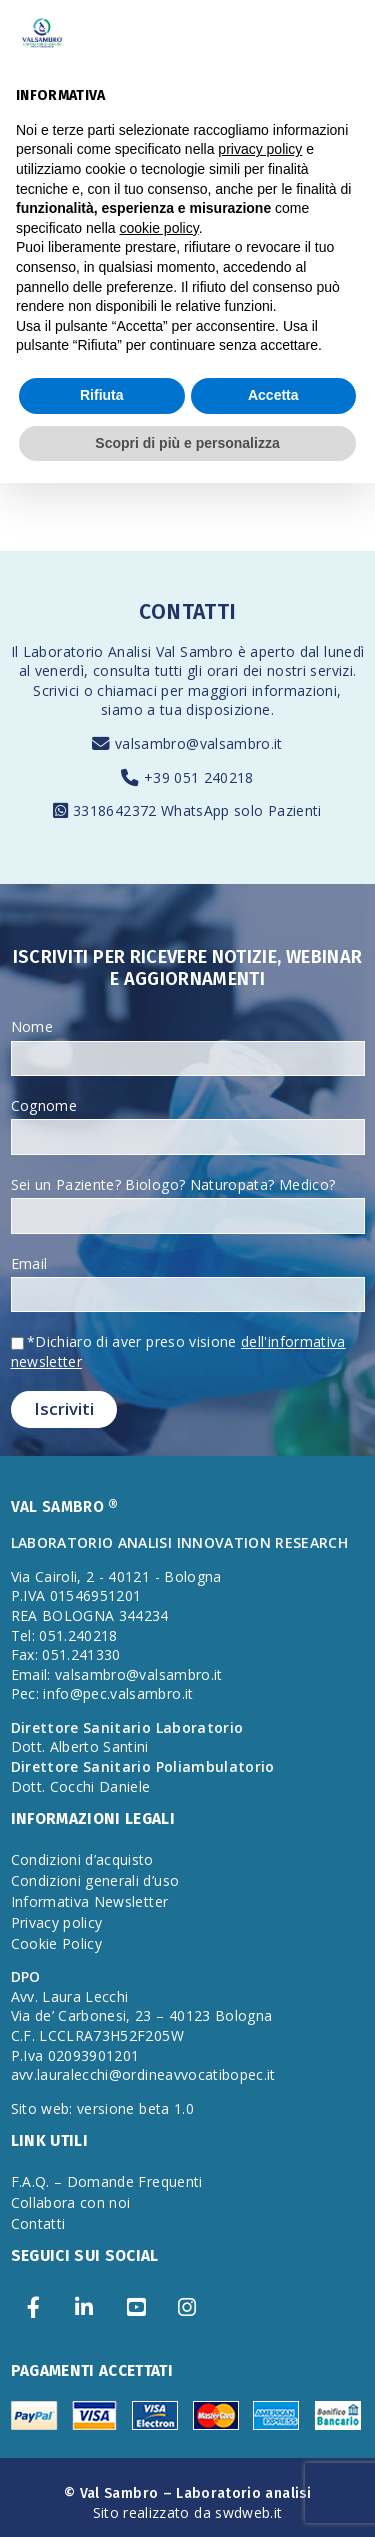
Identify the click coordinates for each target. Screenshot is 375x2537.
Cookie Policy (57, 1943)
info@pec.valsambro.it (118, 1693)
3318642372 (117, 810)
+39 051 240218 (199, 777)
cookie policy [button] (159, 228)
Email (29, 1263)
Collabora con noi (71, 2202)
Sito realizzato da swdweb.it (188, 2512)
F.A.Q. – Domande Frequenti (107, 2181)
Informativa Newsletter (90, 1901)
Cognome (44, 1105)
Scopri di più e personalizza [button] (187, 443)
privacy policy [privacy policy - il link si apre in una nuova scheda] (260, 149)
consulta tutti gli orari (165, 670)
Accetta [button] (273, 395)
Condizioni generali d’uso (95, 1880)
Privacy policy (57, 1922)
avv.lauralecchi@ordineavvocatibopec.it (143, 2074)
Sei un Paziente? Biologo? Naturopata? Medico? (173, 1184)
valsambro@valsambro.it (199, 743)
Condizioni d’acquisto (82, 1859)
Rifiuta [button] (102, 395)
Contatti (38, 2223)
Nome (32, 1026)
